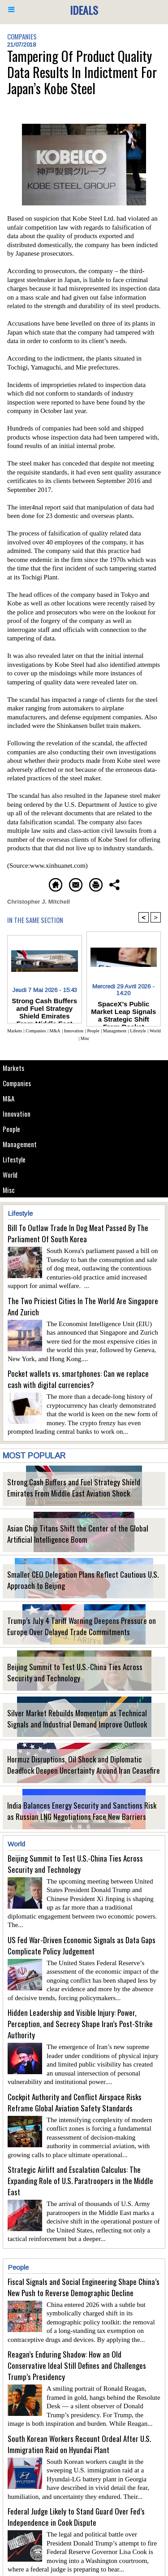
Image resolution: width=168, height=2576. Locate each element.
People (11, 1129)
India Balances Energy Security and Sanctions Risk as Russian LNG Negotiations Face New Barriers (81, 1811)
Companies (17, 1083)
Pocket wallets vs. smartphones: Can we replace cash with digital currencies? (78, 1379)
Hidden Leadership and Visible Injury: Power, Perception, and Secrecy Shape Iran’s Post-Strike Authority (80, 2024)
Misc (9, 1190)
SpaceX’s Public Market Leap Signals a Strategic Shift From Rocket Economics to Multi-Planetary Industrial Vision (123, 1011)
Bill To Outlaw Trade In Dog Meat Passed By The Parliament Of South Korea (78, 1233)
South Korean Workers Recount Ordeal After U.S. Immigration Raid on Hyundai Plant (79, 2444)
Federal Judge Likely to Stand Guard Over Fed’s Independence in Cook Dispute (76, 2517)
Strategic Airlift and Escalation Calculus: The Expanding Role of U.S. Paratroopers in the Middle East (80, 2180)
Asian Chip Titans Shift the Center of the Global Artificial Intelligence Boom (77, 1534)
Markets (13, 1068)
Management (20, 1144)
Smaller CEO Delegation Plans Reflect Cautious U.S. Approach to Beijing (83, 1580)
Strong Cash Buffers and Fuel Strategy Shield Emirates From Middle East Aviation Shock (73, 1487)
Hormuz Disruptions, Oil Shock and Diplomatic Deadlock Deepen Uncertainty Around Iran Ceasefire (83, 1765)
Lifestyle (14, 1159)
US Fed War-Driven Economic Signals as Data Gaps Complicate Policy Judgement (81, 1945)
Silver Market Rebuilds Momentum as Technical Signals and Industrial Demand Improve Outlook (77, 1718)
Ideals (84, 10)
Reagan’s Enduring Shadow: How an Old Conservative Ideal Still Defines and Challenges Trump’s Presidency (77, 2365)
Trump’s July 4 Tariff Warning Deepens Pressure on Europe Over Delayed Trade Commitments (81, 1626)
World (10, 1174)
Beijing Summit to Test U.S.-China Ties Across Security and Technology (74, 1672)
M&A (8, 1098)
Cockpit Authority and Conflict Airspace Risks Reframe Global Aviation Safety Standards (75, 2102)
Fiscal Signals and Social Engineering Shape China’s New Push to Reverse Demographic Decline (83, 2287)
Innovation (16, 1113)
